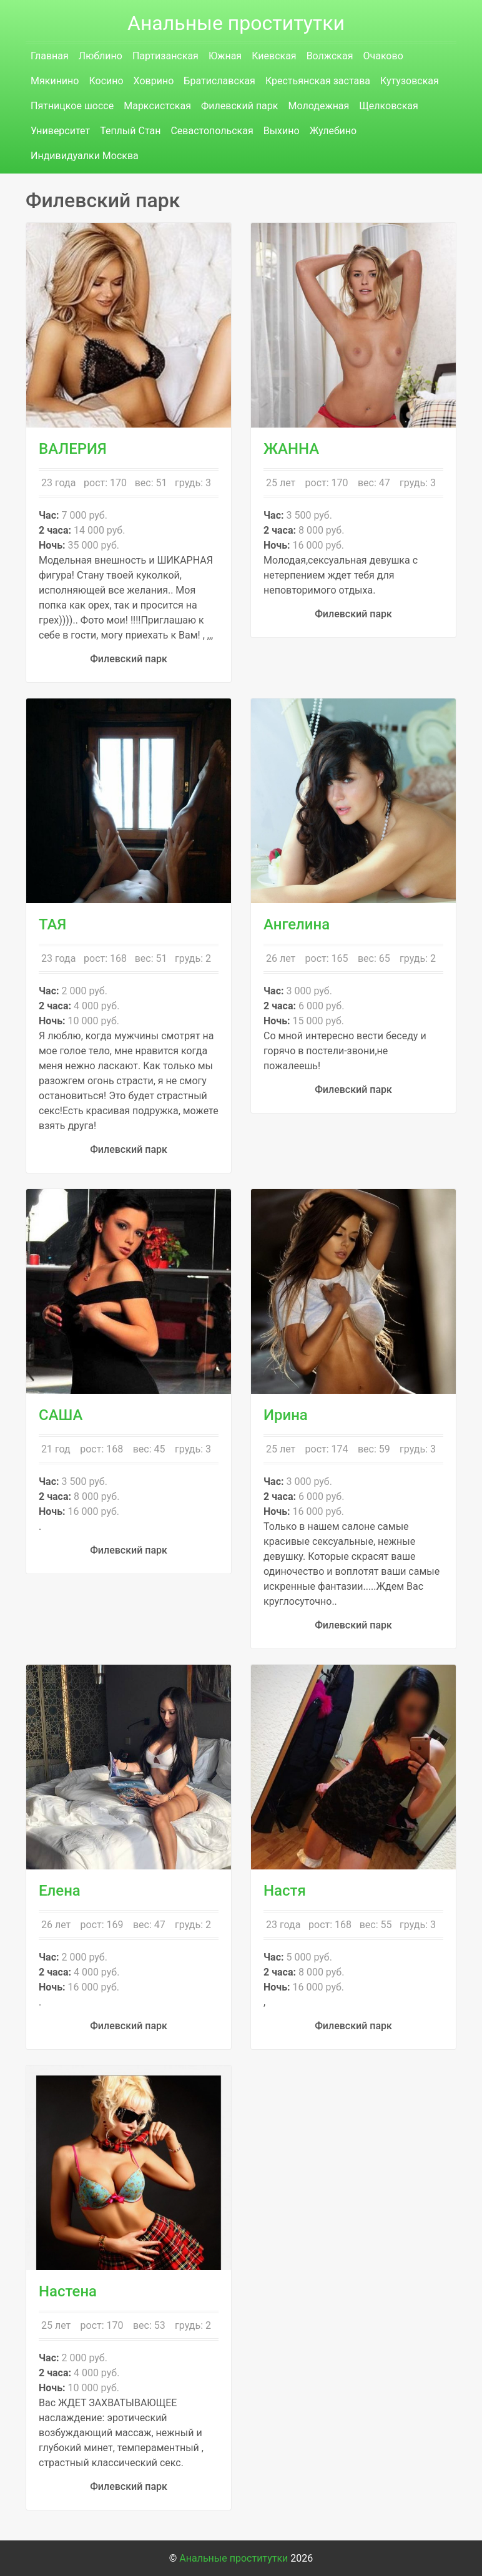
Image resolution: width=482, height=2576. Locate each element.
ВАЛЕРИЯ (73, 449)
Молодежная (318, 106)
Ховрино (154, 81)
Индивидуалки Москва (85, 156)
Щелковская (388, 106)
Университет (60, 131)
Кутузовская (409, 81)
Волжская (330, 56)
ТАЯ (52, 924)
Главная (50, 56)
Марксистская (157, 106)
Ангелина (296, 924)
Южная (225, 56)
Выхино (281, 131)
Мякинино (55, 81)
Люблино (100, 56)
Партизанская (165, 56)
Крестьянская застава (317, 81)
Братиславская (219, 81)
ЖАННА (291, 449)
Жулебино (333, 131)
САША (61, 1415)
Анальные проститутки (236, 23)
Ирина (285, 1415)
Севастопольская (211, 131)
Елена (60, 1890)
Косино (106, 81)
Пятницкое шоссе (72, 106)
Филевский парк (239, 106)
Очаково (383, 56)
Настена (68, 2291)
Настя (284, 1890)
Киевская (274, 56)
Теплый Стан (130, 131)
